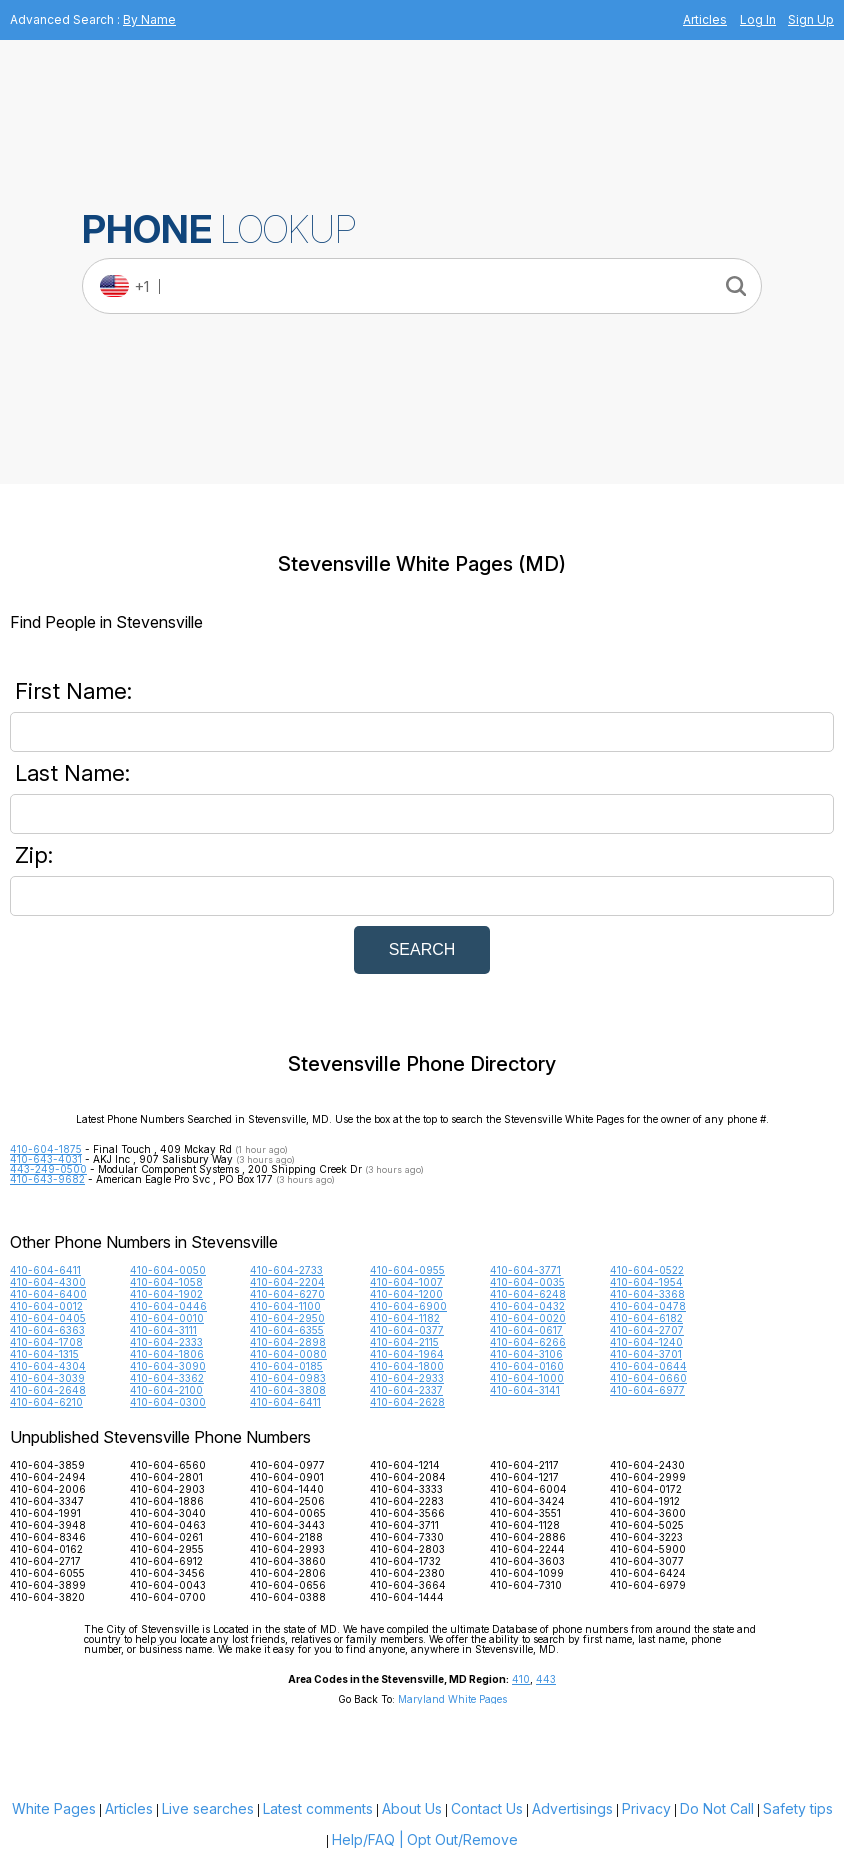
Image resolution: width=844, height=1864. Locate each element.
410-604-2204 (287, 1282)
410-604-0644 (648, 1366)
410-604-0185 (286, 1366)
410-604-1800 (407, 1366)
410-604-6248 (528, 1294)
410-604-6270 (287, 1294)
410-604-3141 (525, 1390)
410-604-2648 (48, 1390)
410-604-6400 (48, 1294)
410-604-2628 (407, 1402)
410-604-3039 (47, 1378)
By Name (149, 19)
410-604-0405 (48, 1318)
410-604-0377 (407, 1330)
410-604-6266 (528, 1342)
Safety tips (798, 1808)
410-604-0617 (526, 1330)
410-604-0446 (168, 1306)
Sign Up (811, 19)
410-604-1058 (166, 1282)
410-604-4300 (48, 1282)
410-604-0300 (168, 1402)
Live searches (208, 1808)
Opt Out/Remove (462, 1839)
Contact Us (487, 1808)
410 (521, 1679)
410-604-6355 (287, 1330)
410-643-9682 (47, 1179)
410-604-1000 (527, 1378)
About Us (412, 1808)
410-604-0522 (647, 1270)
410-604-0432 (527, 1306)
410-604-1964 (407, 1354)
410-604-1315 (44, 1354)
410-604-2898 (288, 1342)
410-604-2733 (286, 1270)
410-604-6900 (408, 1306)
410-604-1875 (46, 1149)
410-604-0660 (648, 1378)
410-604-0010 (167, 1318)
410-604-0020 (528, 1318)
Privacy (646, 1808)
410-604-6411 (45, 1270)
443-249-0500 (48, 1169)
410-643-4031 (46, 1159)
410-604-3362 (167, 1378)
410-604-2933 (407, 1378)
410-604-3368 (647, 1294)
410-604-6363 (47, 1330)
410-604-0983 (288, 1378)
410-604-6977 (647, 1390)
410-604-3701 (646, 1354)
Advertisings (572, 1808)
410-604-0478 (648, 1306)
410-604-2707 (647, 1330)
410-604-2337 (406, 1390)
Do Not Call (717, 1808)
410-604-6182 (646, 1318)
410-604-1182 (405, 1318)
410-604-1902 (166, 1294)
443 (546, 1679)
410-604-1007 (406, 1282)
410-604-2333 (166, 1342)
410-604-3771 (525, 1270)
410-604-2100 (166, 1390)
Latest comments (318, 1808)
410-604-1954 (646, 1282)
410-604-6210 (46, 1402)
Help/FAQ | (368, 1839)
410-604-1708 (46, 1342)
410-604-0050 (168, 1270)
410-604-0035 (527, 1282)
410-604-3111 (163, 1330)
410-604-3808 (288, 1390)
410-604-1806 (167, 1354)
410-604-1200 (406, 1294)
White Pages (54, 1808)
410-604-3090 (168, 1366)
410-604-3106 (526, 1354)
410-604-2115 (404, 1342)
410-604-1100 (285, 1306)
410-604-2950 (287, 1318)
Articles (705, 19)
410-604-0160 (527, 1366)
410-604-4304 (48, 1366)
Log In (758, 19)
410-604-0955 (407, 1270)
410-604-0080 (288, 1354)
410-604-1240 (646, 1342)
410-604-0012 (46, 1306)
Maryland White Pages (452, 1699)
